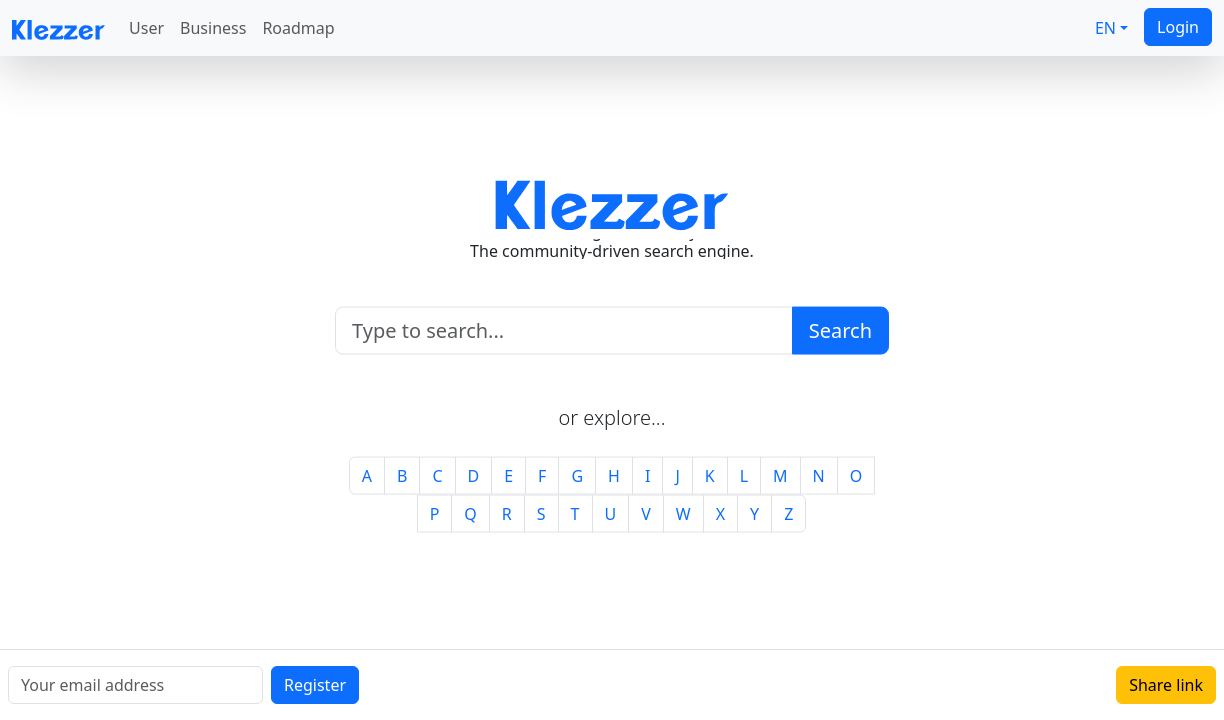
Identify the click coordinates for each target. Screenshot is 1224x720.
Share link (1166, 685)
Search (840, 329)
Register (315, 685)
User (146, 28)
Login (1178, 27)
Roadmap (298, 28)
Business (213, 28)
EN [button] (1105, 28)
